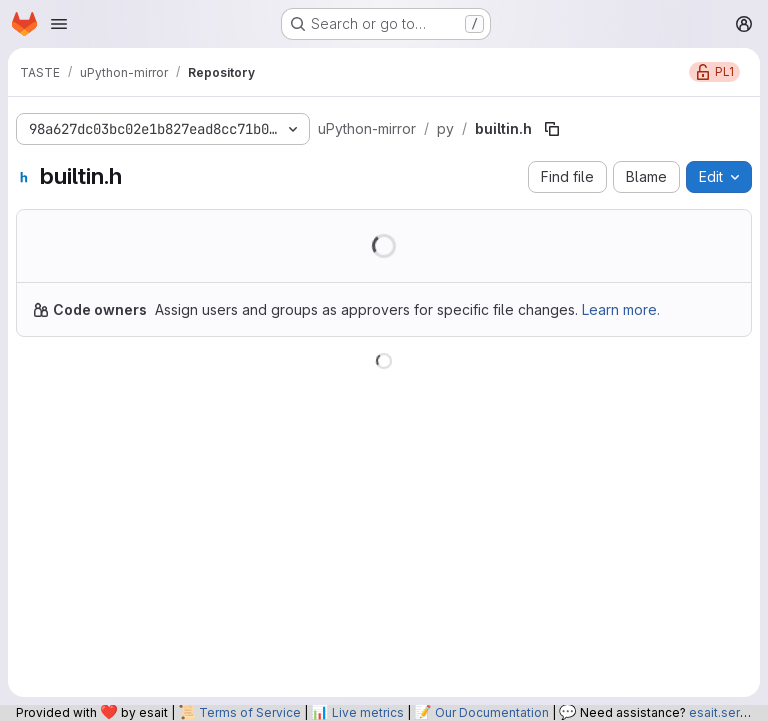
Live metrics (368, 712)
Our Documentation (492, 712)
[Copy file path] (552, 129)
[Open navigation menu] (59, 24)
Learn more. (621, 309)
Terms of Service (250, 712)
